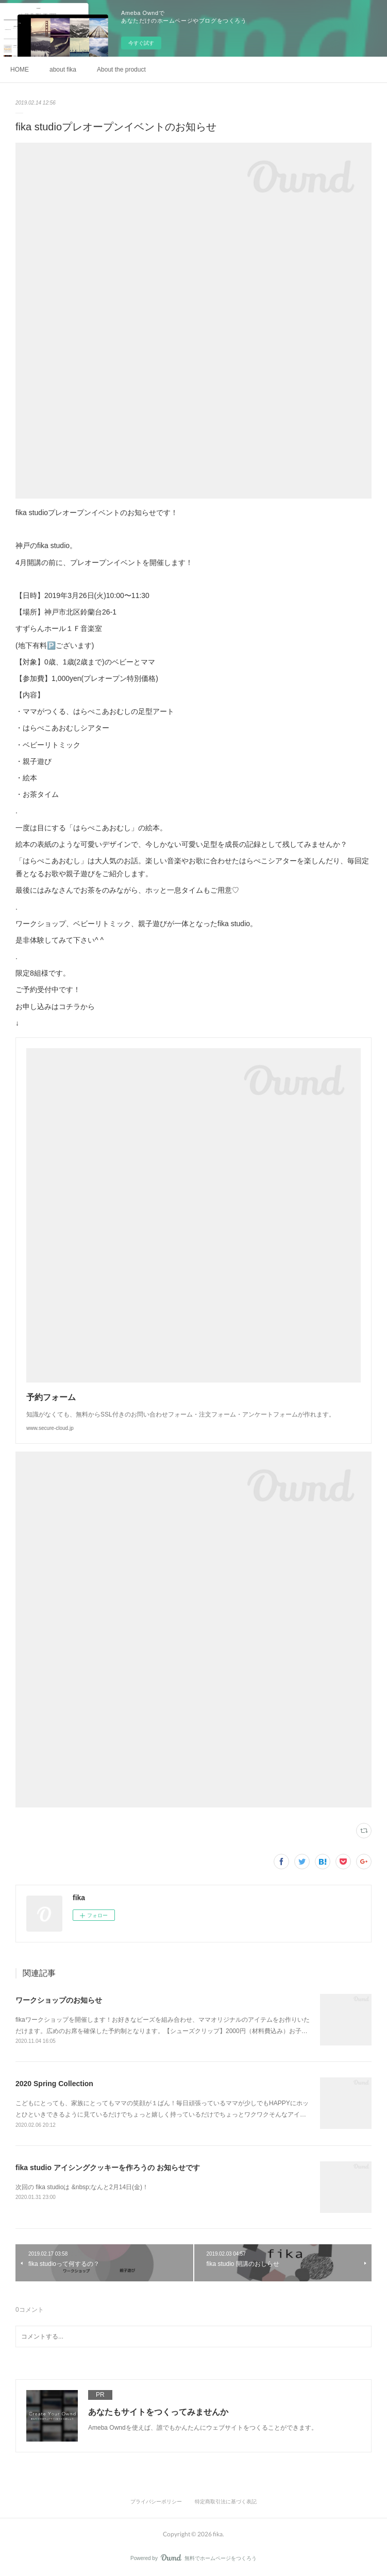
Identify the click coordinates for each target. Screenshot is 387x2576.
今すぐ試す (141, 43)
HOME (19, 69)
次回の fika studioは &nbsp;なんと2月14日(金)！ (81, 2187)
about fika (62, 69)
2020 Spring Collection (54, 2083)
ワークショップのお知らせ (58, 2000)
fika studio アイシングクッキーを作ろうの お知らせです (107, 2167)
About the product (121, 69)
